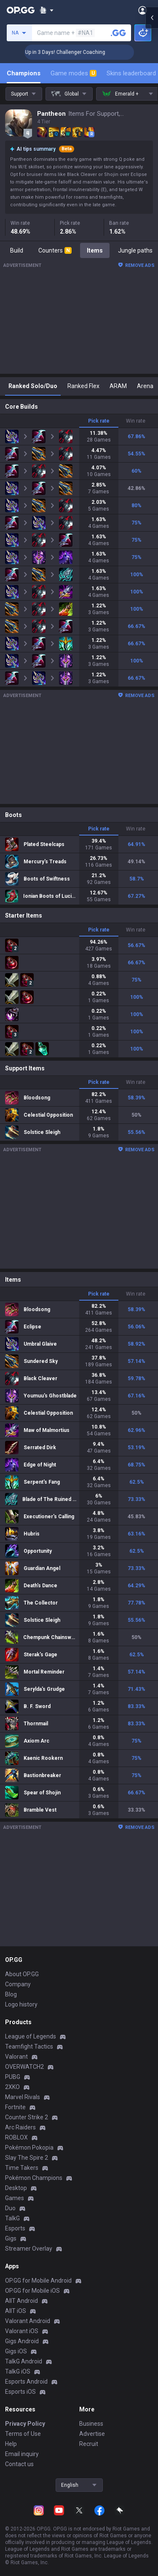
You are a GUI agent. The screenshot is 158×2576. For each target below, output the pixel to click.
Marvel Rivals (22, 2097)
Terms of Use (23, 2433)
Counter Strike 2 (26, 2117)
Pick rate (99, 421)
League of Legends (30, 2036)
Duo (10, 2208)
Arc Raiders (20, 2127)
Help (11, 2443)
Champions (23, 73)
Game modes (73, 73)
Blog (11, 1994)
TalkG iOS (17, 2371)
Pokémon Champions (33, 2177)
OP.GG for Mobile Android (38, 2280)
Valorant (16, 2056)
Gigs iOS (16, 2351)
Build (16, 250)
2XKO (12, 2087)
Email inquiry (22, 2454)
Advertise (92, 2433)
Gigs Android (22, 2341)
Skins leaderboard (131, 73)
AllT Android (21, 2300)
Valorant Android (27, 2321)
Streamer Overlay (28, 2248)
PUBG (12, 2076)
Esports (15, 2228)
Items (95, 250)
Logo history (21, 2004)
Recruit (88, 2443)
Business (91, 2423)
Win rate (135, 421)
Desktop (16, 2188)
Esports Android (26, 2381)
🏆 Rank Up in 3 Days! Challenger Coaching (80, 52)
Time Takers (21, 2167)
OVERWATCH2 (24, 2066)
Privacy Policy (25, 2423)
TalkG (12, 2218)
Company (18, 1984)
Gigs (10, 2238)
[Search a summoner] (118, 32)
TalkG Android (23, 2361)
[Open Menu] (142, 10)
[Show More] (46, 10)
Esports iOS (20, 2391)
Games (14, 2198)
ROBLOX (16, 2137)
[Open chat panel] (151, 151)
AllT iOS (15, 2310)
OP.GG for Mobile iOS (32, 2290)
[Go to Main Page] (21, 10)
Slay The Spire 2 (26, 2157)
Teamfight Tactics (29, 2046)
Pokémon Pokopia (29, 2147)
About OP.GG (22, 1974)
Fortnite (15, 2107)
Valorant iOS (21, 2331)
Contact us (19, 2464)
